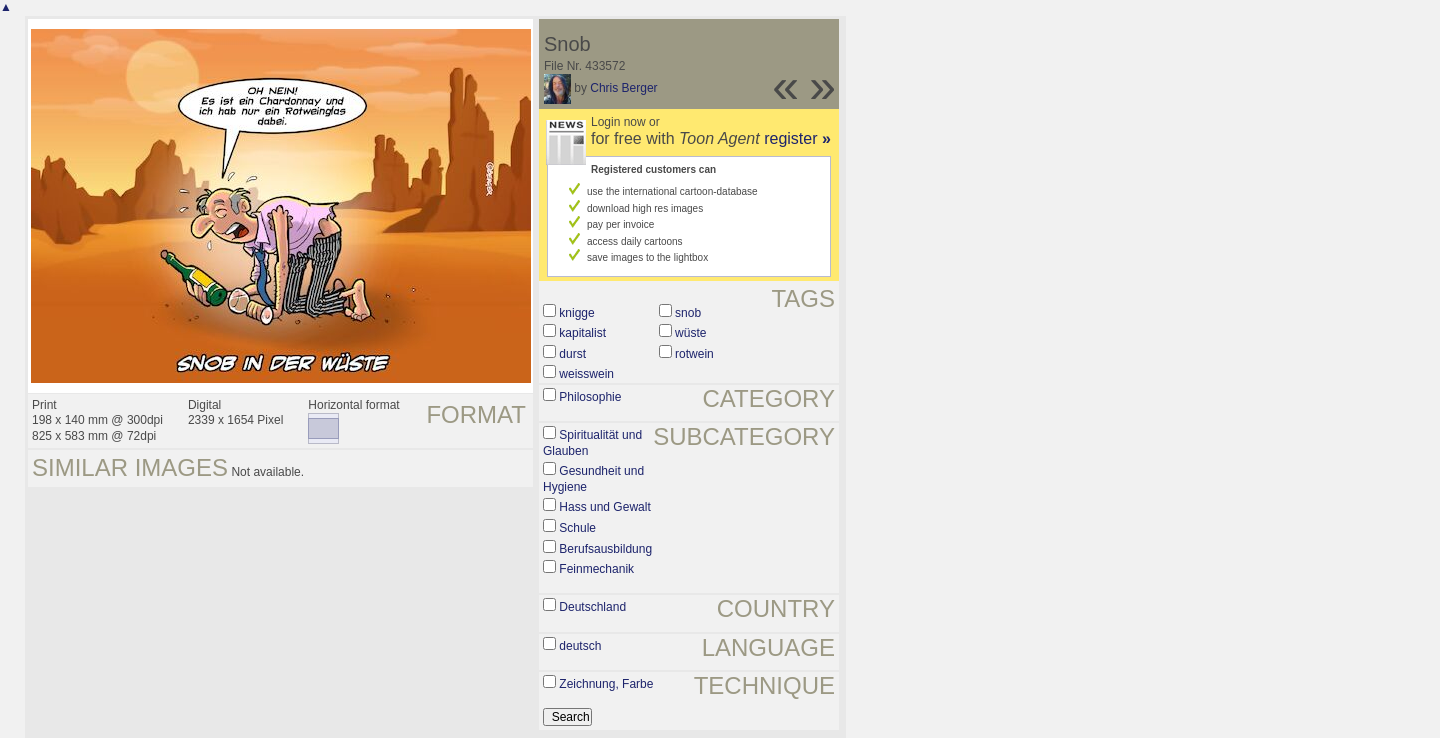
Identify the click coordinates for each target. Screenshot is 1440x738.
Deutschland (592, 607)
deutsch (580, 646)
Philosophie (590, 397)
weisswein (586, 374)
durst (572, 354)
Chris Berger (623, 88)
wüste (690, 333)
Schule (577, 528)
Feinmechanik (596, 569)
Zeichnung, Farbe (606, 684)
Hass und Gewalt (604, 507)
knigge (576, 313)
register (797, 138)
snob (688, 313)
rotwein (694, 354)
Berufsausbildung (605, 549)
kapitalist (582, 333)
